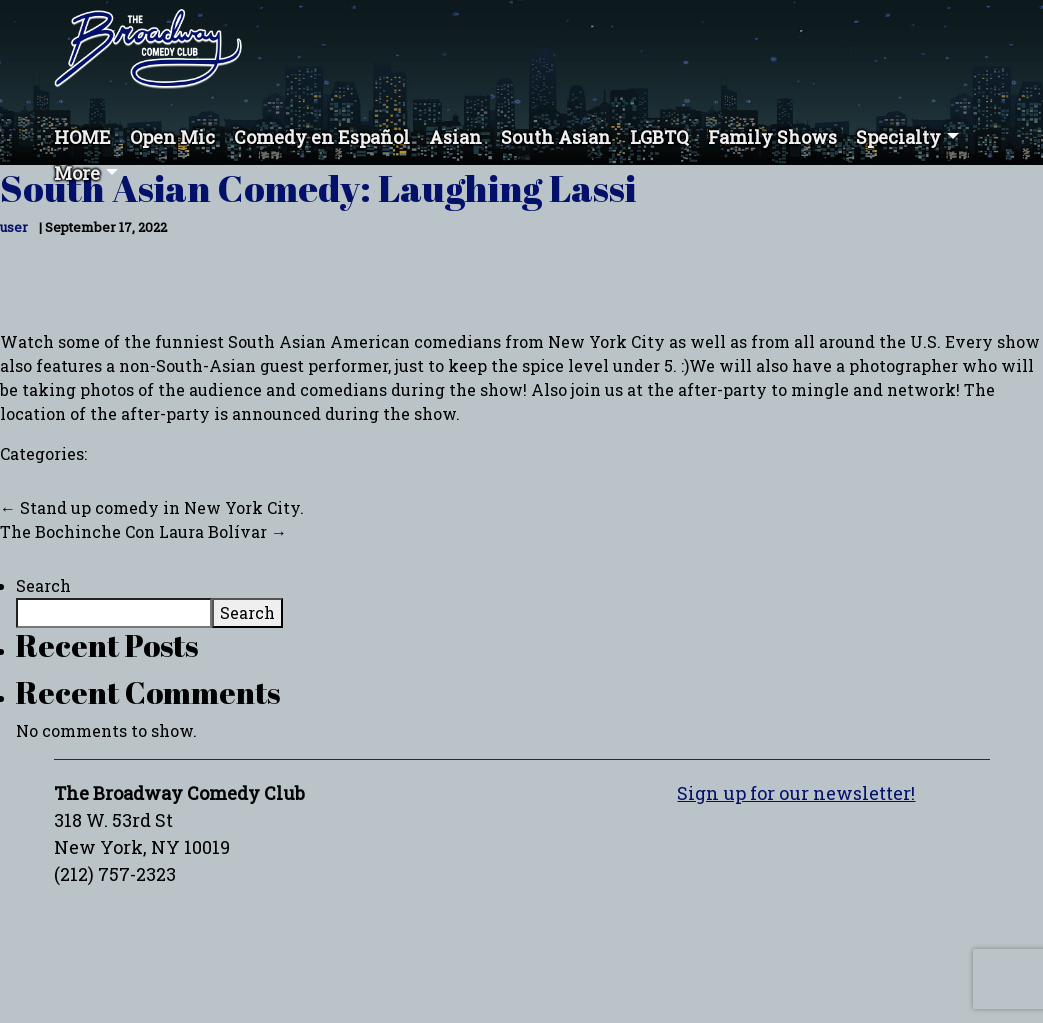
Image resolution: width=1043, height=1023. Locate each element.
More (77, 173)
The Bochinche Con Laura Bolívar (143, 531)
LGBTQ (659, 137)
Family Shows (772, 137)
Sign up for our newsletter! (796, 793)
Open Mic (172, 137)
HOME (82, 137)
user (14, 227)
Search (43, 585)
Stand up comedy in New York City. (152, 507)
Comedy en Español (322, 137)
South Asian (556, 137)
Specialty (898, 137)
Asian (455, 137)
